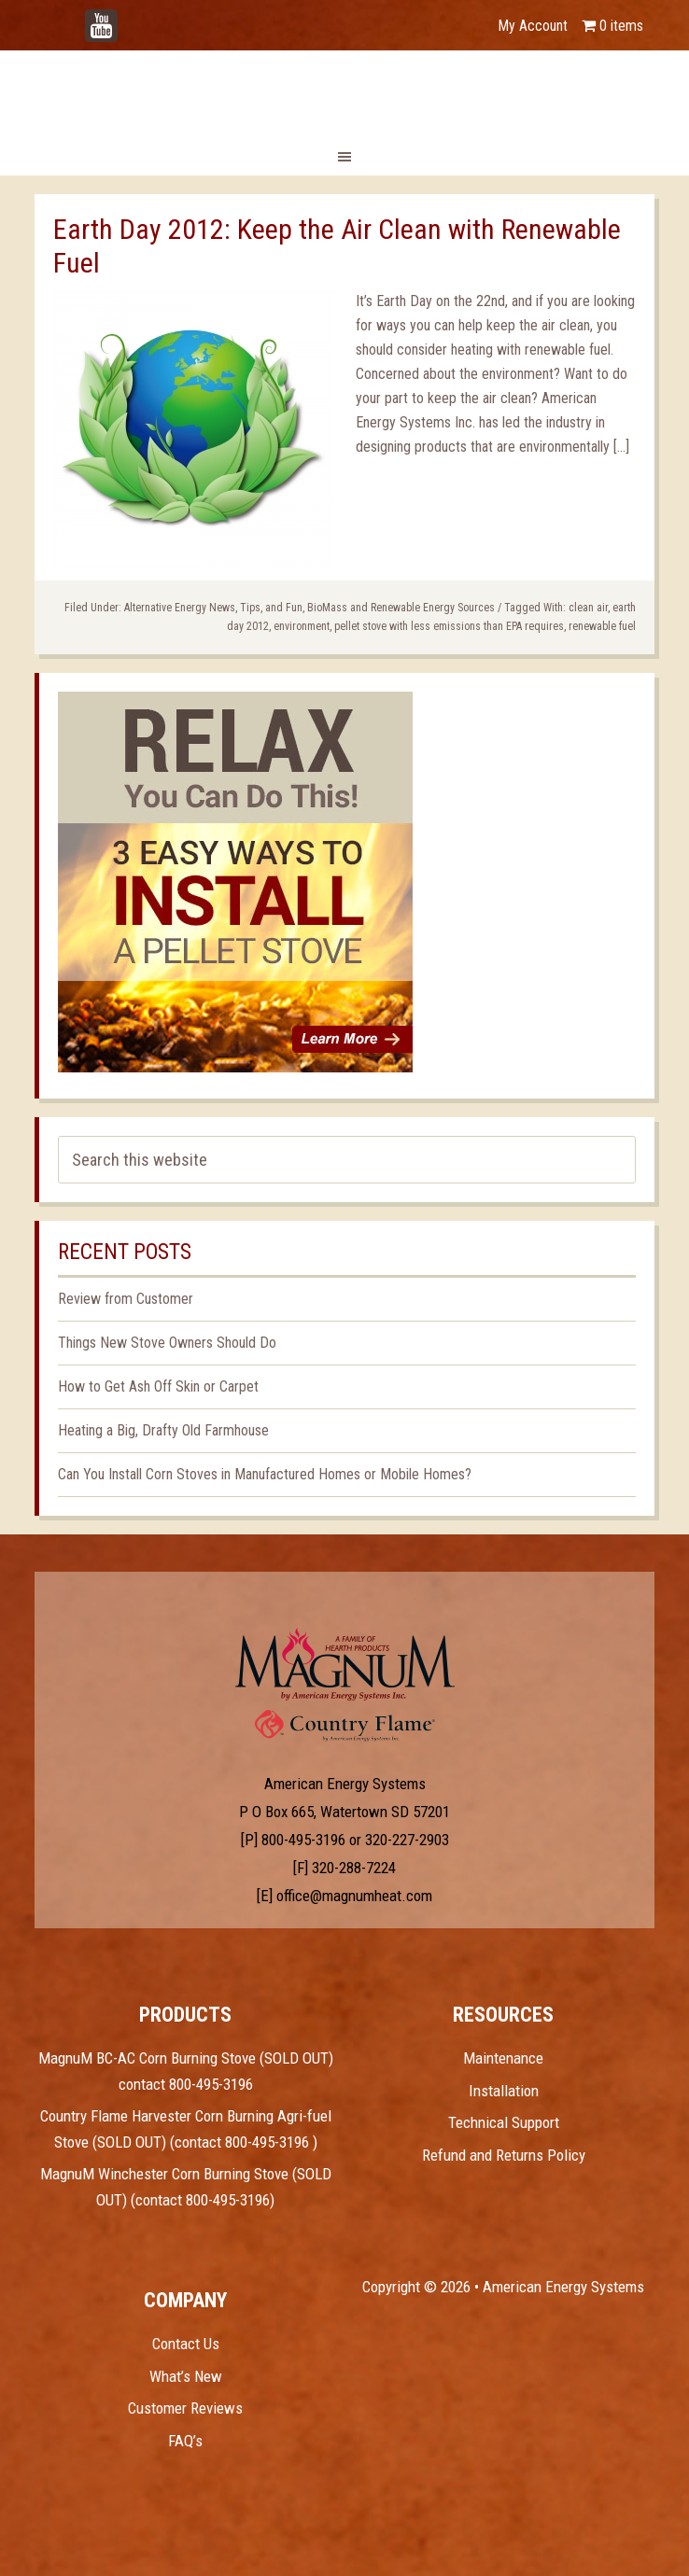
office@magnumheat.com (354, 1895)
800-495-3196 (303, 1839)
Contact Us (185, 2343)
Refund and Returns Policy (503, 2155)
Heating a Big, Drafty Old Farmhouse (163, 1430)
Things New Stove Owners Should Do (167, 1342)
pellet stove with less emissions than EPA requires (449, 626)
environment (302, 626)
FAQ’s (185, 2440)
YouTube (130, 16)
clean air (588, 607)
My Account (533, 26)
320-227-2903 (407, 1839)
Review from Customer (125, 1299)
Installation (504, 2090)
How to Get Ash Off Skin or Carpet (158, 1386)
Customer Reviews (185, 2408)
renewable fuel (602, 626)
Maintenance (503, 2058)
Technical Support (503, 2122)
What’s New (185, 2376)
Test (345, 1664)
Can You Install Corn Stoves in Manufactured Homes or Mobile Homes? (264, 1474)
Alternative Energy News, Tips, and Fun (213, 607)
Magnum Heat (344, 91)
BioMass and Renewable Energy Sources (401, 607)
